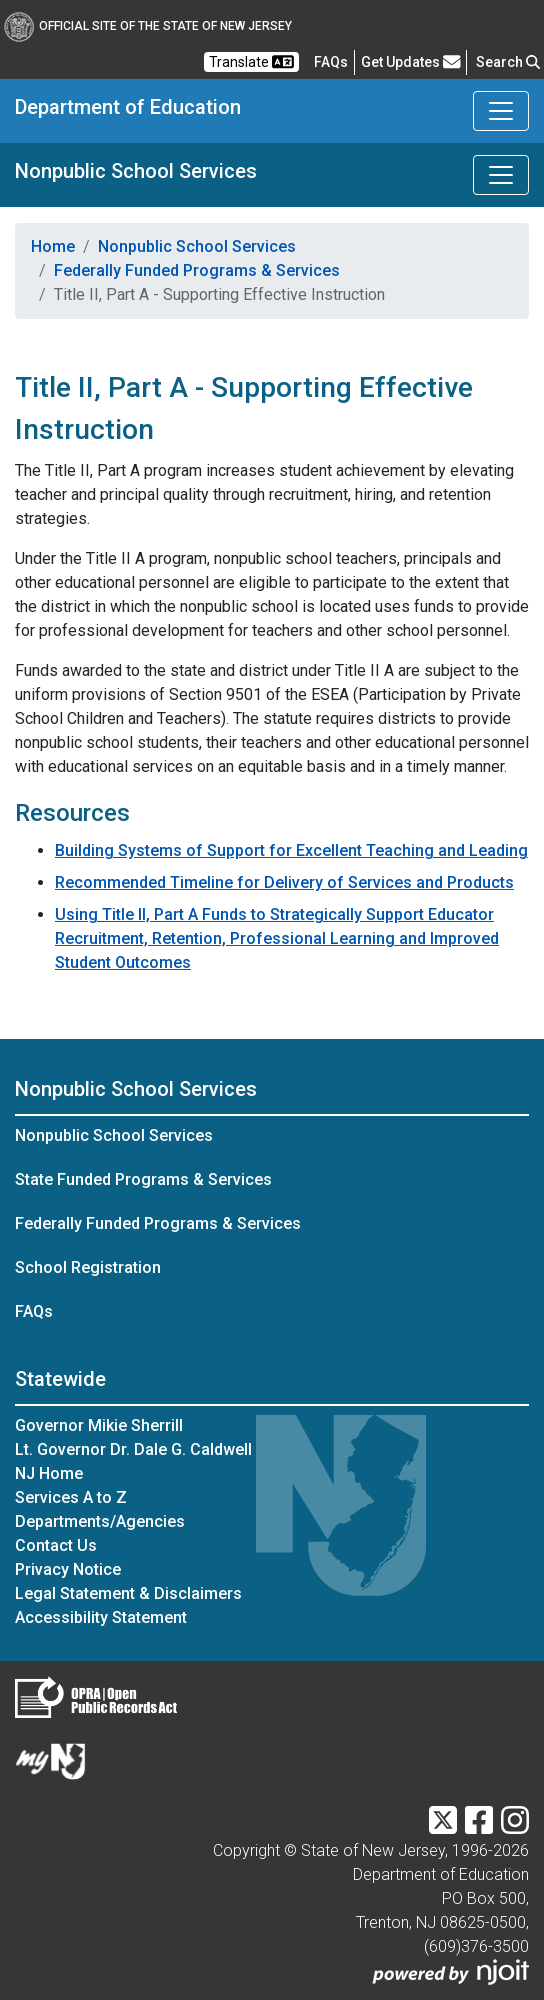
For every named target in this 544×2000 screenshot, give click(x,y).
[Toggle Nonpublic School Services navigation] (501, 175)
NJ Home (49, 1473)
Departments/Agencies (100, 1521)
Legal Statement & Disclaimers (128, 1593)
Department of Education (128, 107)
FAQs (34, 1311)
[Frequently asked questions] (331, 62)
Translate (251, 62)
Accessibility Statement (101, 1617)
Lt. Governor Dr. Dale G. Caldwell (133, 1449)
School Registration (88, 1267)
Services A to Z (71, 1497)
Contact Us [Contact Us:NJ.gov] (56, 1545)
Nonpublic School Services (136, 171)
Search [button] (508, 62)
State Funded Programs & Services (143, 1179)
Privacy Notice (68, 1569)
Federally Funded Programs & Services (197, 270)
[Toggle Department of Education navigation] (501, 111)
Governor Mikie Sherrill (99, 1425)
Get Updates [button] (411, 62)
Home (53, 246)
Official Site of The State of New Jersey (148, 26)
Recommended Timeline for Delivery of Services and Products (284, 882)
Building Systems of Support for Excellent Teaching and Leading (291, 850)
